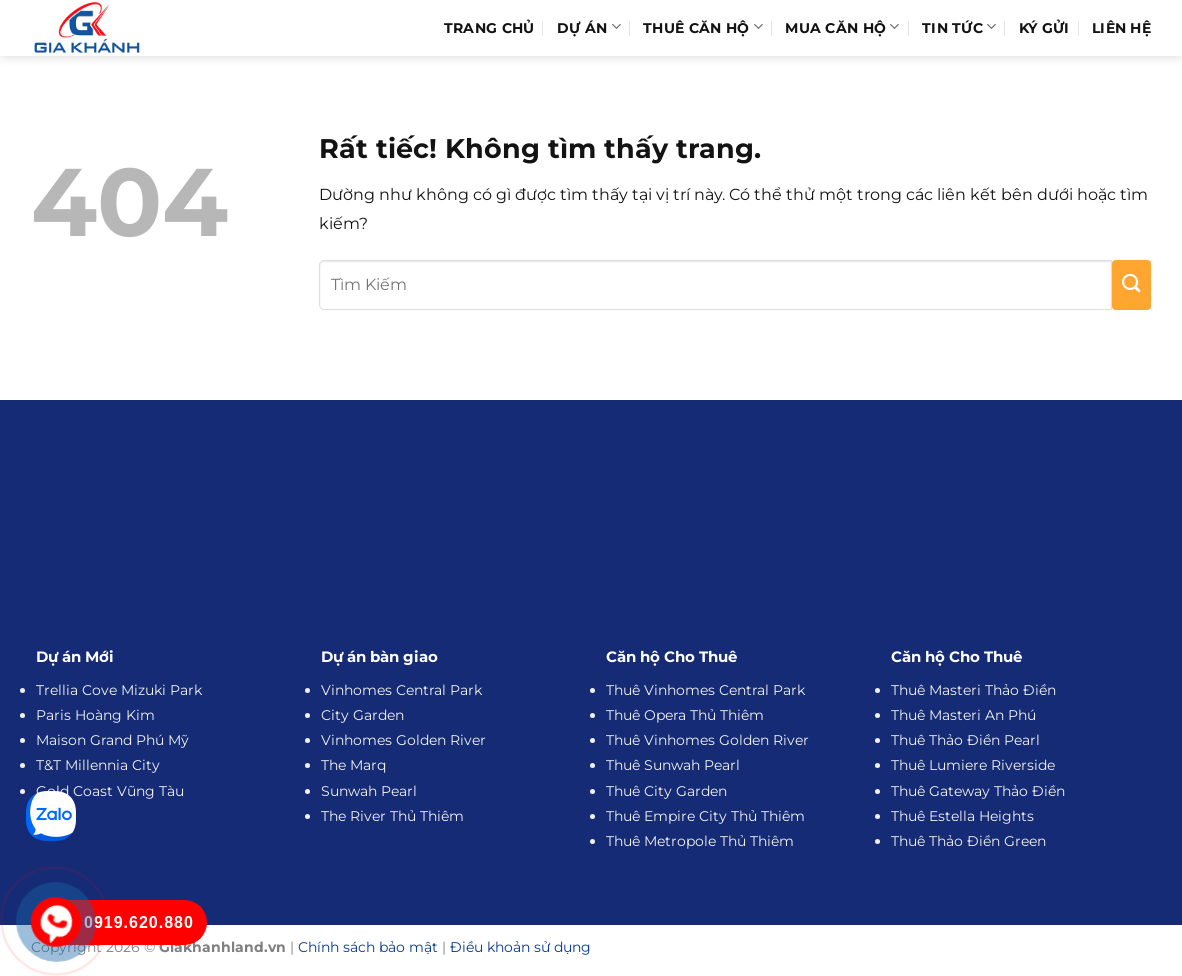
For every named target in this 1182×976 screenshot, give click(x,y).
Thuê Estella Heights (962, 816)
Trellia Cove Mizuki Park (119, 690)
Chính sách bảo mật (368, 947)
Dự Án (589, 27)
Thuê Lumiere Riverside (973, 765)
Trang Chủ (489, 28)
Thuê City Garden (666, 791)
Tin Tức (959, 27)
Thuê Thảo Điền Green (968, 841)
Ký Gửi (1044, 28)
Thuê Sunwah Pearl (673, 765)
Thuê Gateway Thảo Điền (978, 791)
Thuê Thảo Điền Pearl (965, 740)
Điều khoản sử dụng (520, 947)
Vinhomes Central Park (401, 690)
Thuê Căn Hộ (703, 27)
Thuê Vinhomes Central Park (705, 690)
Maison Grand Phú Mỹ (112, 740)
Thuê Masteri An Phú (963, 715)
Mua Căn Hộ (842, 27)
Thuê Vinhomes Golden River (707, 740)
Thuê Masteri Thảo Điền (973, 690)
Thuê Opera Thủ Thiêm (685, 715)
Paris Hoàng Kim (95, 715)
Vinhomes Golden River (403, 740)
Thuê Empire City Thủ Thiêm (705, 816)
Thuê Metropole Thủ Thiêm (700, 841)
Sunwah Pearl (369, 791)
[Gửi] (1131, 285)
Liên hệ (1121, 28)
